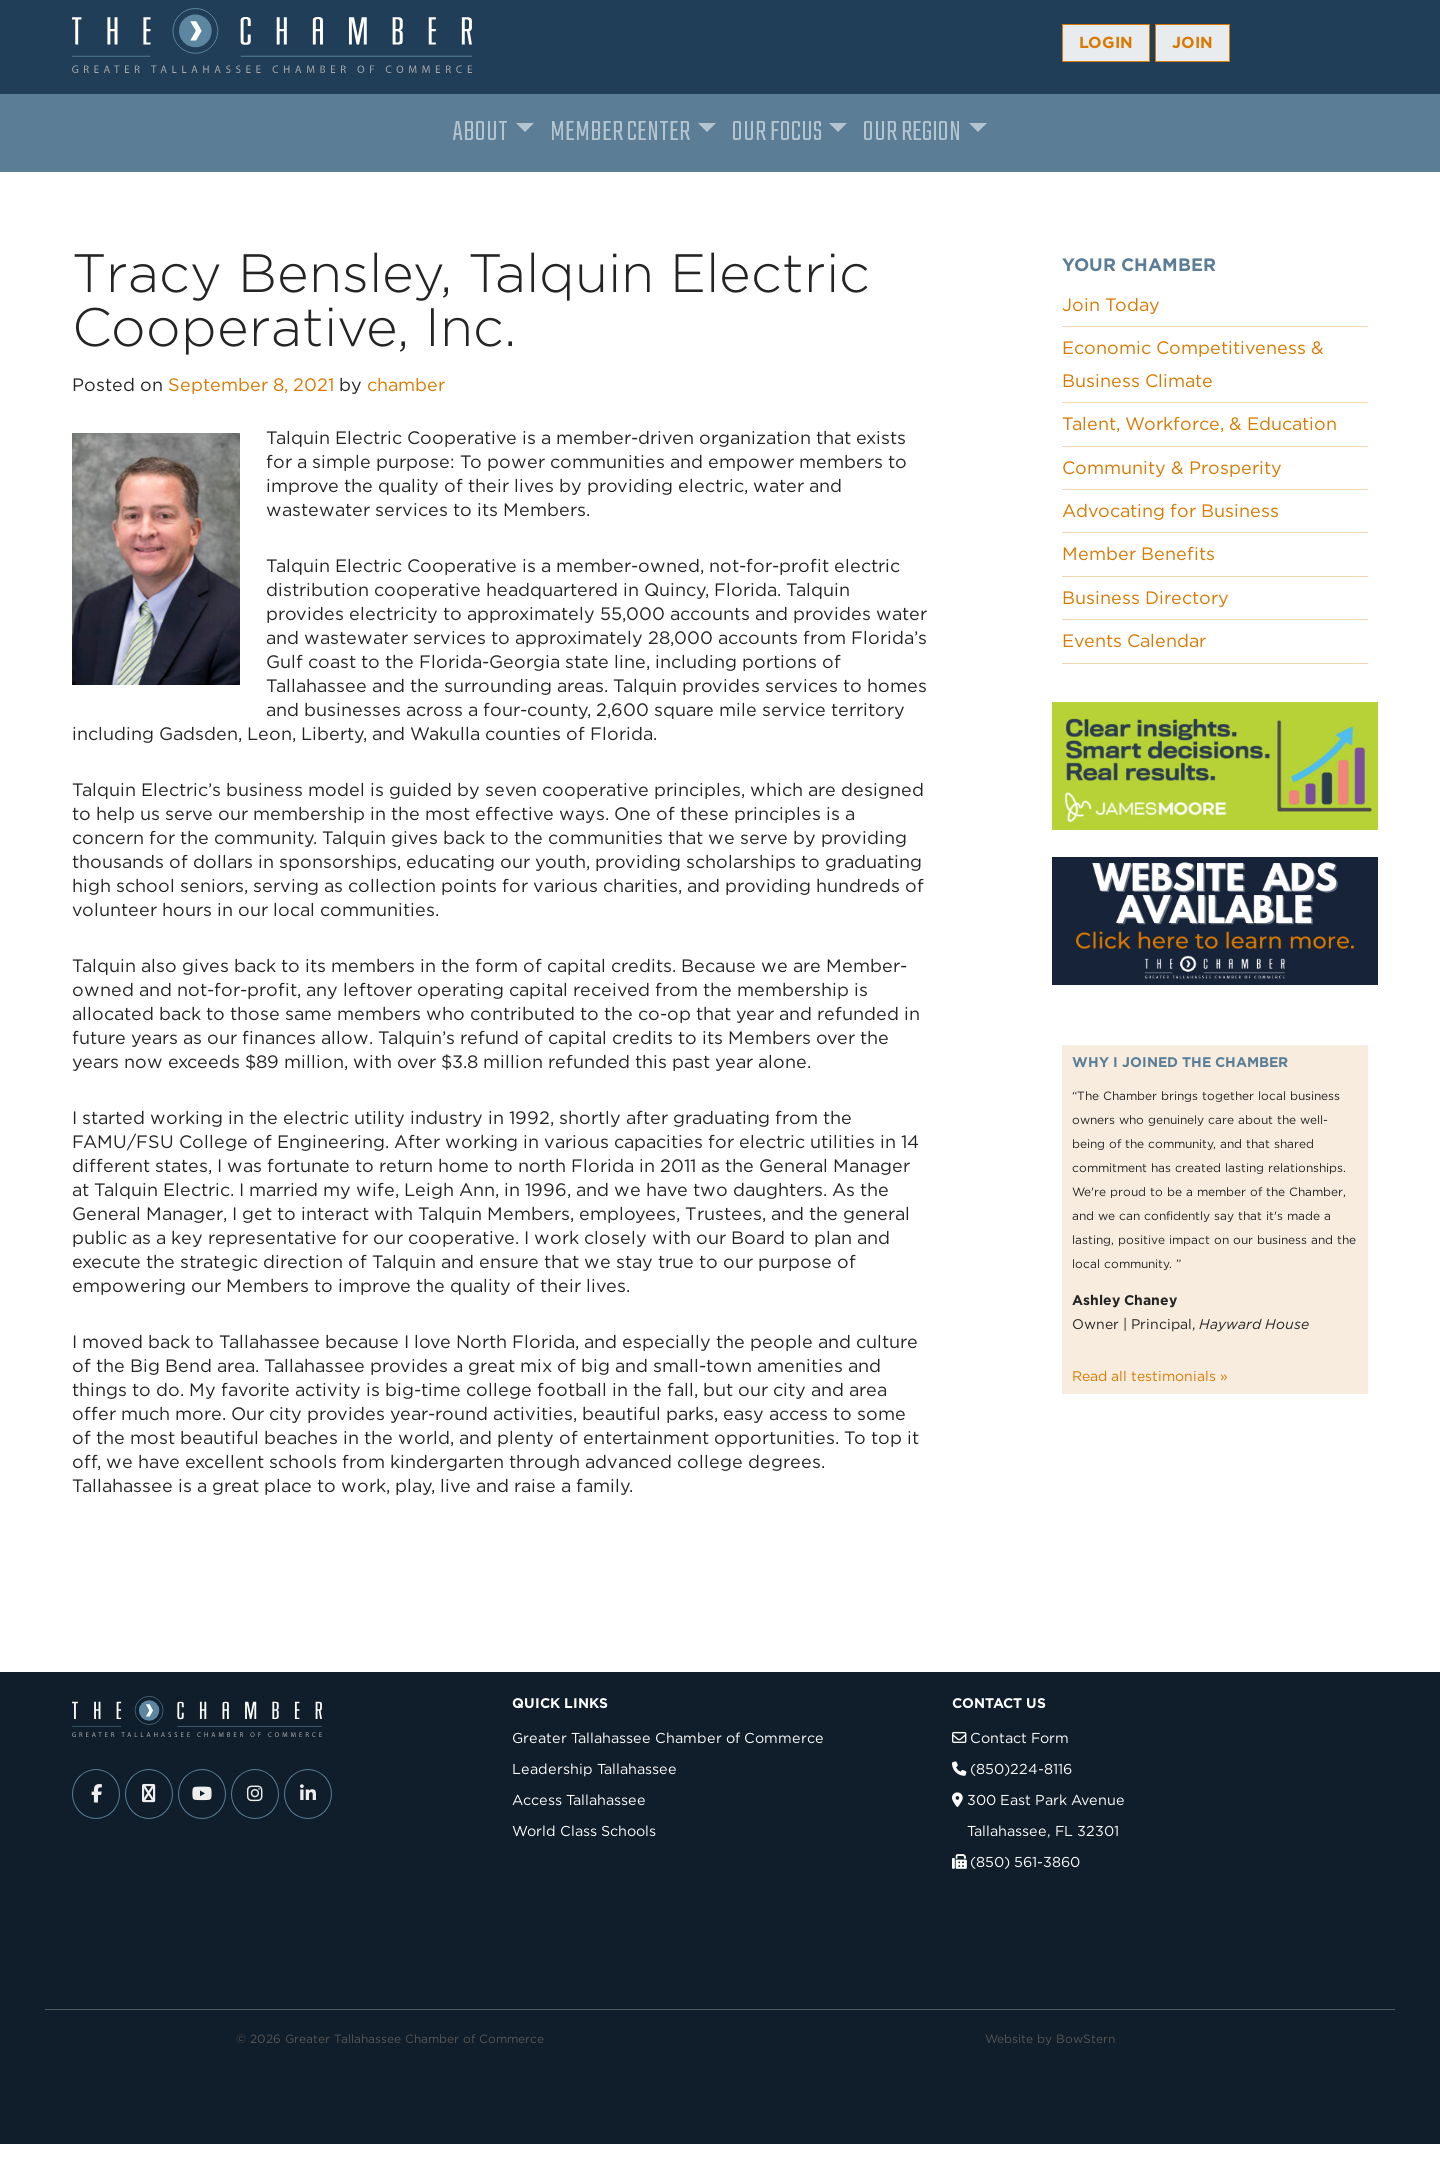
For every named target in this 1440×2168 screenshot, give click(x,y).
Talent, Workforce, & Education (1199, 423)
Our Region (912, 132)
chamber (406, 384)
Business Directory (1145, 597)
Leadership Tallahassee (594, 1768)
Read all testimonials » (1150, 1376)
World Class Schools (584, 1830)
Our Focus (777, 132)
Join (1192, 42)
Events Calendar (1134, 640)
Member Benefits (1138, 553)
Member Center (620, 132)
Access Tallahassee (579, 1799)
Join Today (1111, 304)
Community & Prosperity (1172, 467)
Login (1106, 42)
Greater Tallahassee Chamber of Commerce (668, 1737)
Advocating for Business (1170, 510)
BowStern (1085, 2038)
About (480, 132)
